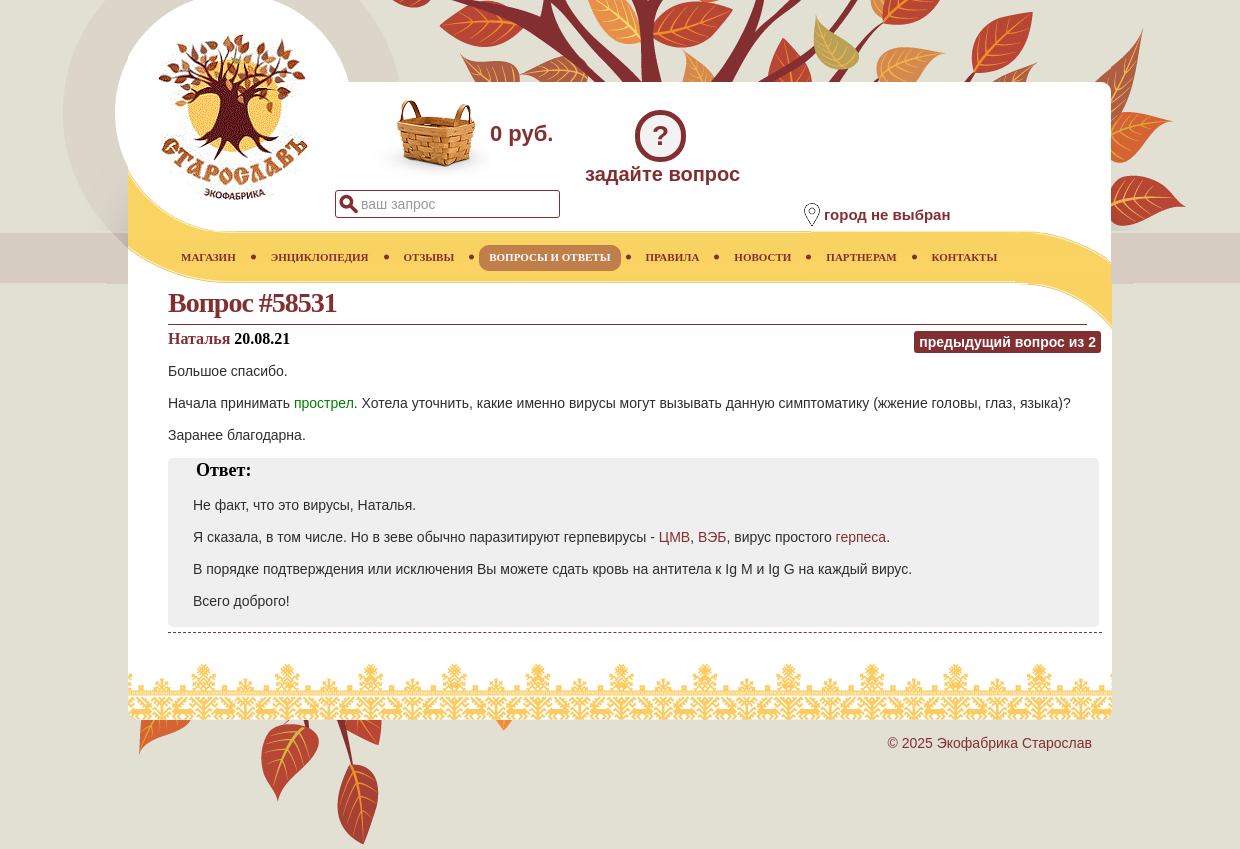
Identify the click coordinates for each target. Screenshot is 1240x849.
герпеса (861, 537)
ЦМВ (674, 537)
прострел (324, 403)
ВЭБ (712, 537)
